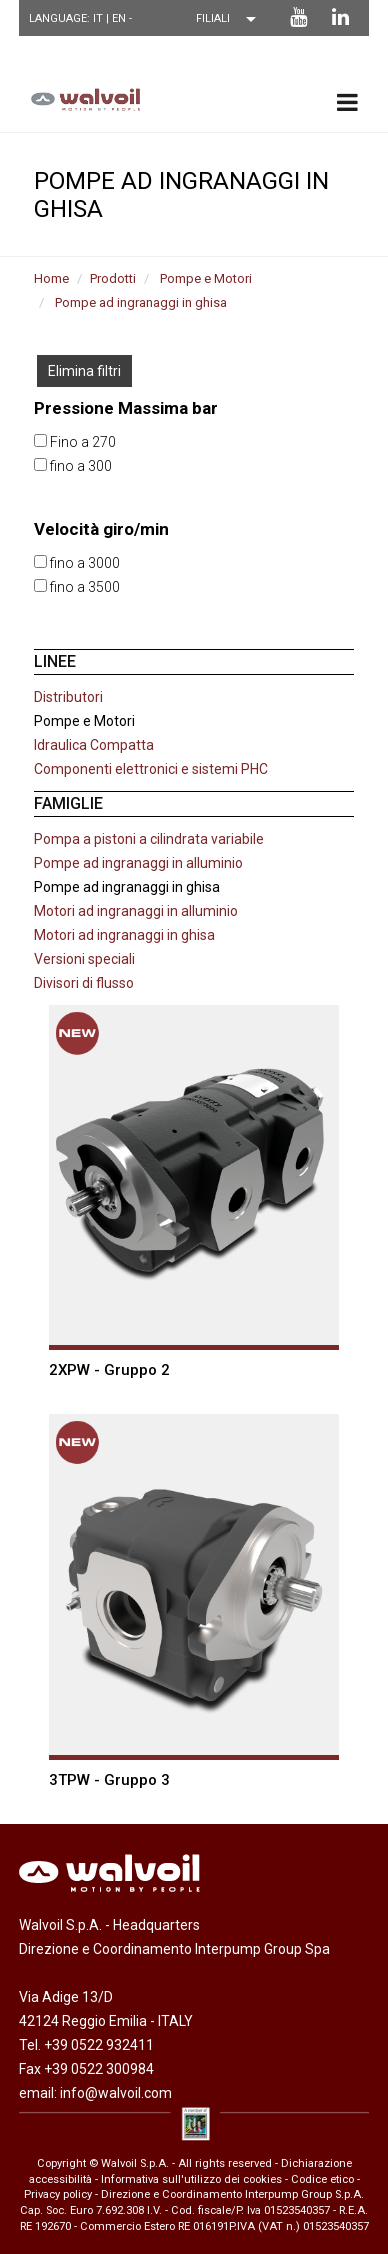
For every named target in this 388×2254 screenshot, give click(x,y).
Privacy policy (58, 2194)
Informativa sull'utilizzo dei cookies (191, 2179)
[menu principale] (347, 102)
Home (51, 278)
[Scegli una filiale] (231, 19)
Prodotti (113, 278)
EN (120, 18)
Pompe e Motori (206, 278)
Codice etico (322, 2179)
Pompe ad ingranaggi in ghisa (141, 302)
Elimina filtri (84, 371)
